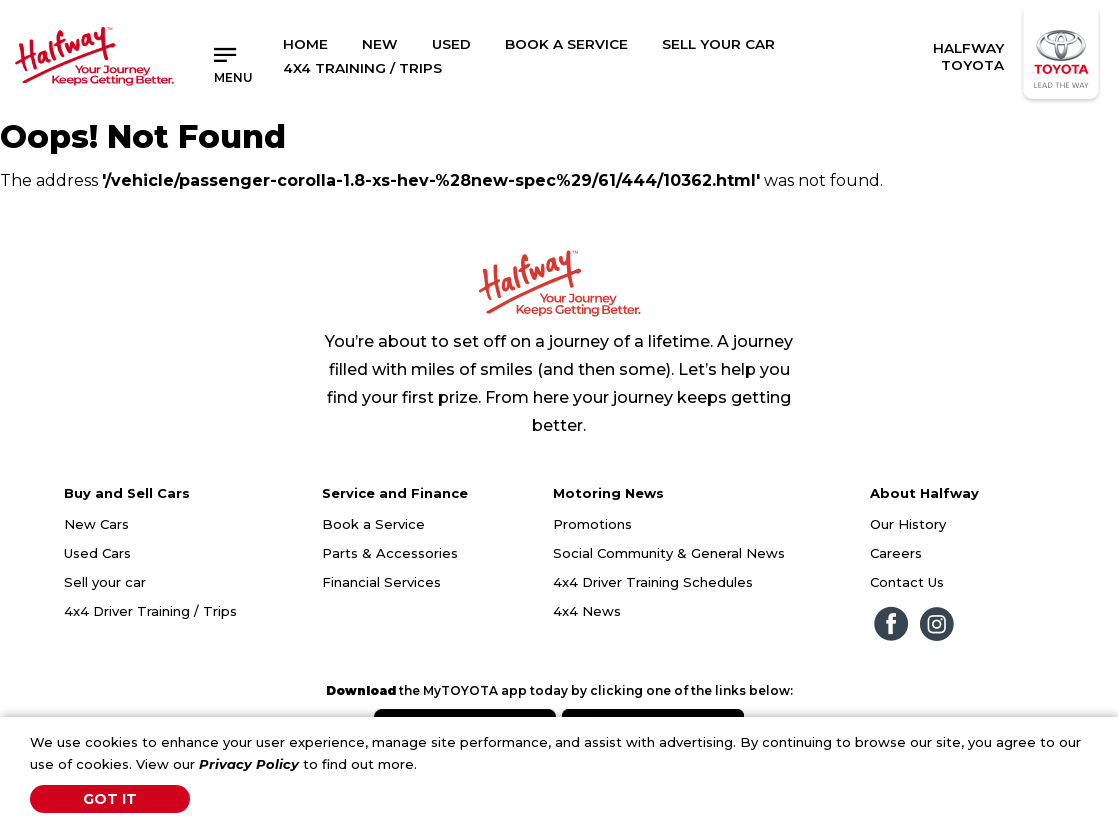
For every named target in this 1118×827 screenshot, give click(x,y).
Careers (896, 553)
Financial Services (381, 582)
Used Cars (97, 553)
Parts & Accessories (390, 553)
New (380, 44)
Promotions (592, 524)
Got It (110, 799)
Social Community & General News (669, 553)
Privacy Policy (249, 764)
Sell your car (105, 582)
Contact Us (907, 582)
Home (305, 44)
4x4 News (587, 611)
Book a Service (566, 44)
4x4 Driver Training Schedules (653, 582)
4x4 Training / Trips (362, 68)
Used (451, 44)
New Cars (96, 524)
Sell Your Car (718, 44)
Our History (908, 524)
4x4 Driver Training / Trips (150, 611)
